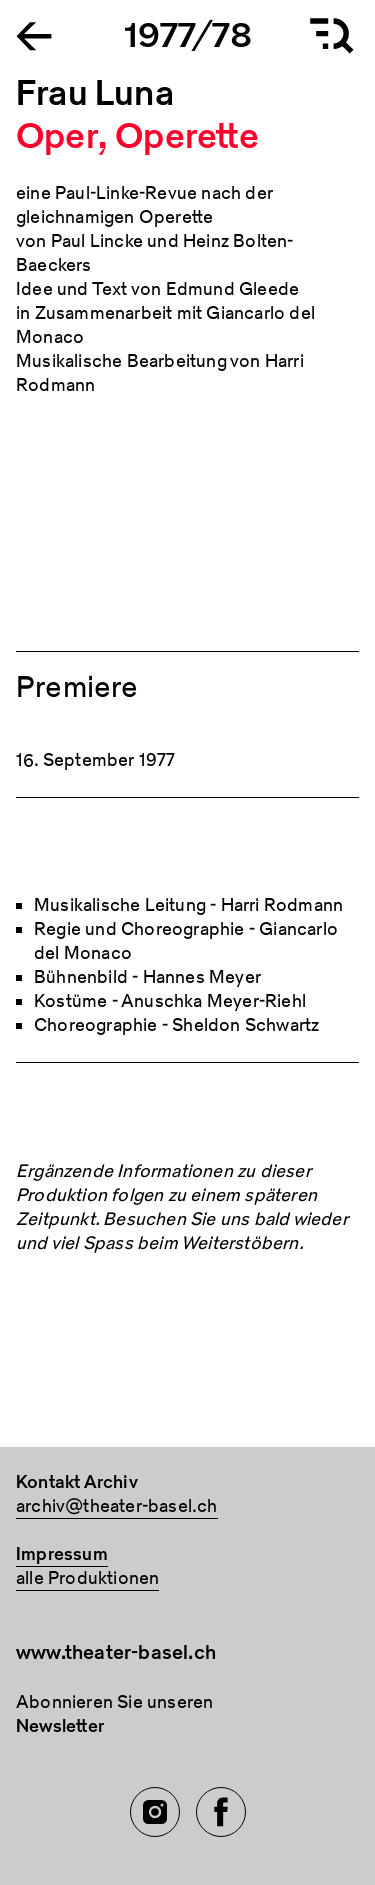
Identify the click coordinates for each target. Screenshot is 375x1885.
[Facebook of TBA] (221, 1812)
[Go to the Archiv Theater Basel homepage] (34, 34)
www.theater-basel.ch (116, 1652)
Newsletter (60, 1726)
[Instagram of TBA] (155, 1812)
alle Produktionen (87, 1578)
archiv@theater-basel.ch (117, 1506)
